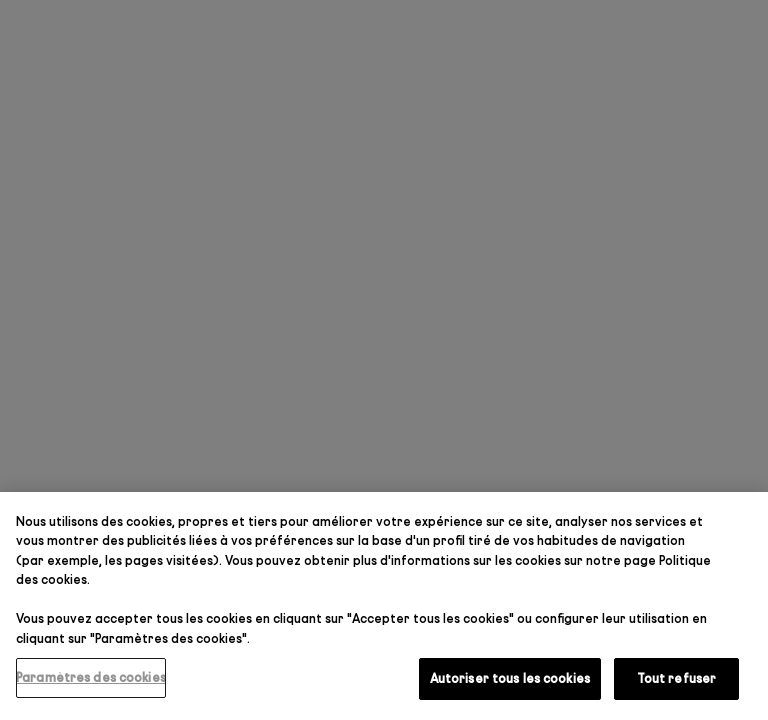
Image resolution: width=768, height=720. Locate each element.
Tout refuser (677, 678)
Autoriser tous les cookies (510, 678)
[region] (384, 606)
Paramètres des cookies (91, 677)
